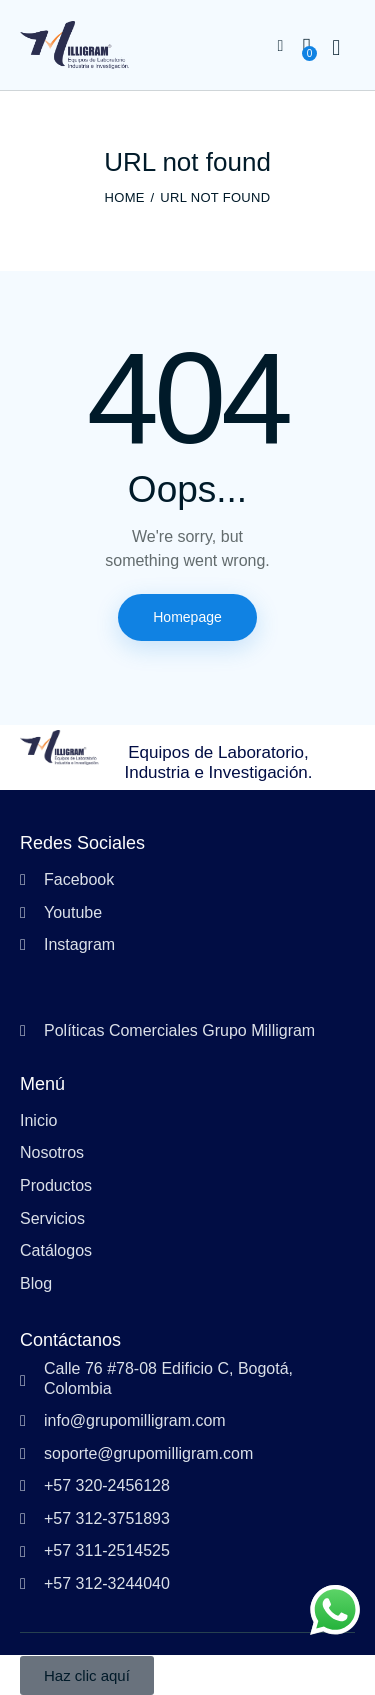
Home (125, 197)
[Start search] (336, 48)
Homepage (187, 617)
